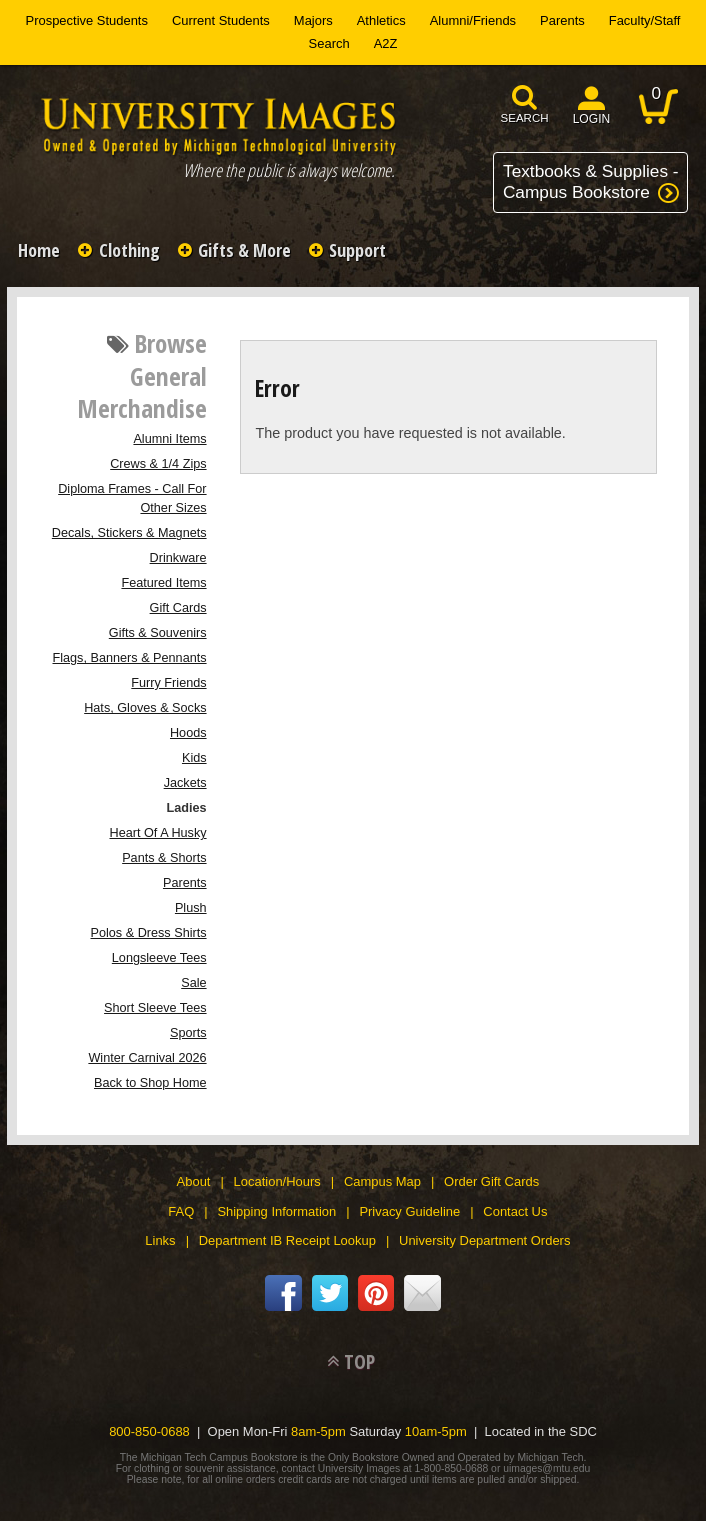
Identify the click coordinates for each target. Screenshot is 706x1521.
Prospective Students (87, 20)
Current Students (221, 20)
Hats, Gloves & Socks (145, 708)
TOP (359, 1361)
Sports (188, 1033)
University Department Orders (484, 1240)
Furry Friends (168, 683)
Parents (562, 20)
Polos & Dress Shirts (149, 933)
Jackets (185, 783)
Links (160, 1240)
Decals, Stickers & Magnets (129, 533)
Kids (194, 758)
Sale (193, 983)
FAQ (181, 1211)
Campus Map (382, 1181)
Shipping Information (276, 1211)
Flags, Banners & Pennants (130, 658)
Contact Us (515, 1211)
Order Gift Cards (491, 1181)
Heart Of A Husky (158, 833)
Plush (191, 908)
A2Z (386, 43)
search (525, 118)
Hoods (188, 733)
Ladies (186, 808)
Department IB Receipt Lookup (287, 1240)
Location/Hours (277, 1181)
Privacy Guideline (409, 1211)
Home (39, 250)
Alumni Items (169, 439)
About (194, 1181)
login (592, 119)
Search (329, 43)
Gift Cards (178, 608)
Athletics (381, 20)
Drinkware (178, 558)
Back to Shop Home (150, 1083)
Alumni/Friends (473, 20)
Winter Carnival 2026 (147, 1058)
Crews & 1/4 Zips (158, 464)
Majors (313, 20)
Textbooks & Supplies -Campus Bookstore (591, 181)
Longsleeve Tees (159, 958)
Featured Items (163, 583)
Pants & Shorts (164, 858)
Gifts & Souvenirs (158, 633)
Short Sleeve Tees (155, 1008)
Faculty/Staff (645, 20)
